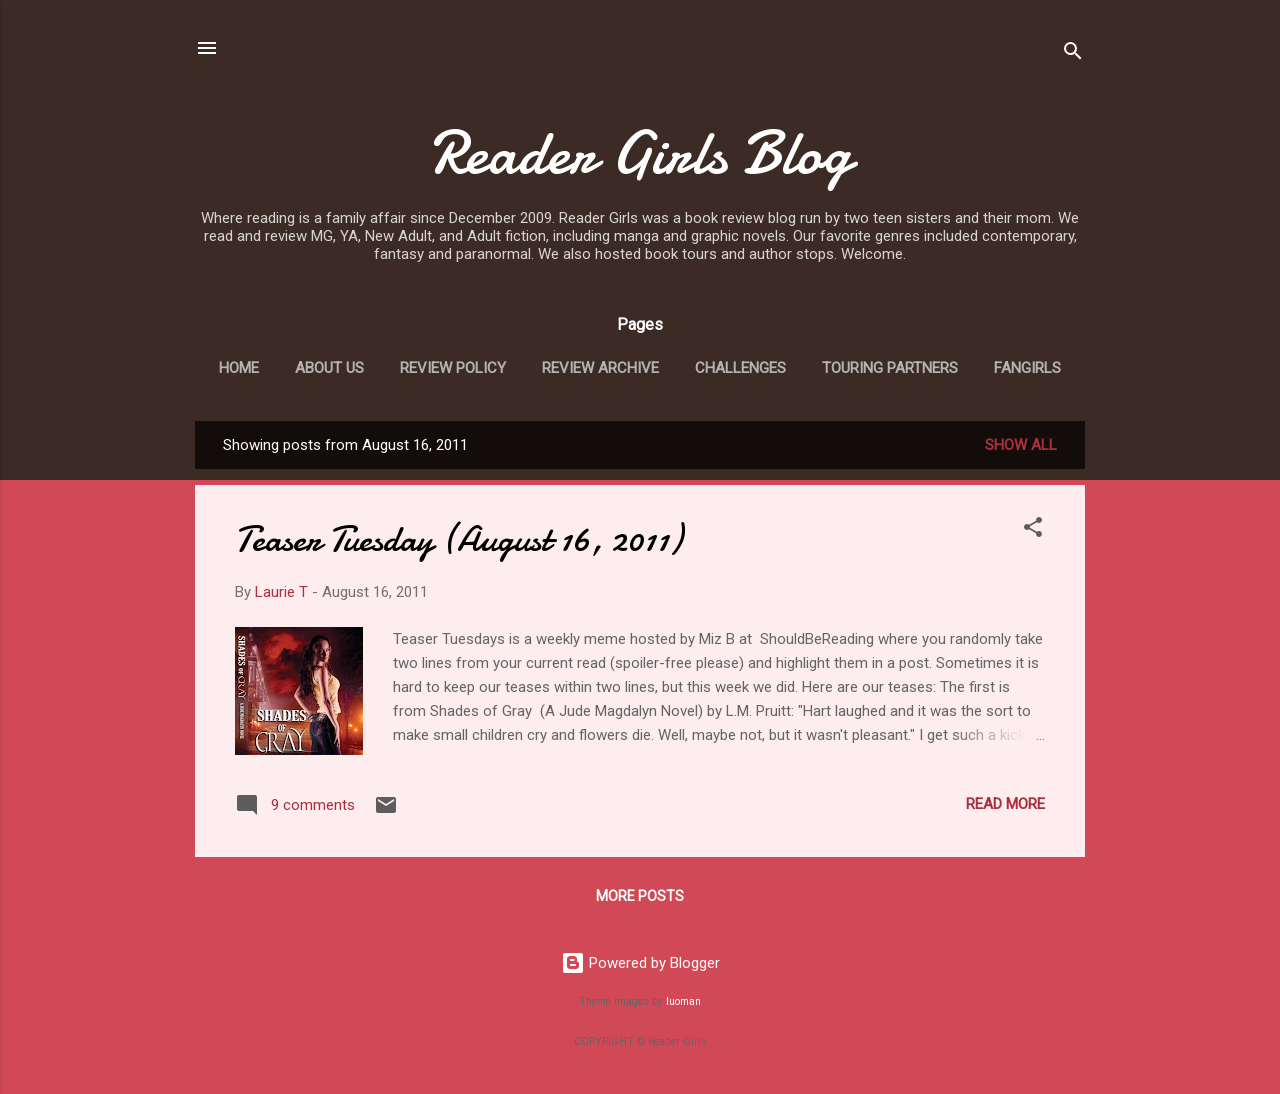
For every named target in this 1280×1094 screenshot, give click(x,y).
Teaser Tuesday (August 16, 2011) (458, 539)
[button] (1033, 530)
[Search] (1073, 54)
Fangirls (1027, 368)
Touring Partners (890, 368)
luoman (683, 1001)
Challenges (740, 368)
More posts (640, 896)
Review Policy (453, 368)
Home (239, 368)
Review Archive (600, 368)
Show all (1021, 445)
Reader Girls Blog (640, 153)
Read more (1005, 804)
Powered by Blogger (640, 963)
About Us (329, 368)
